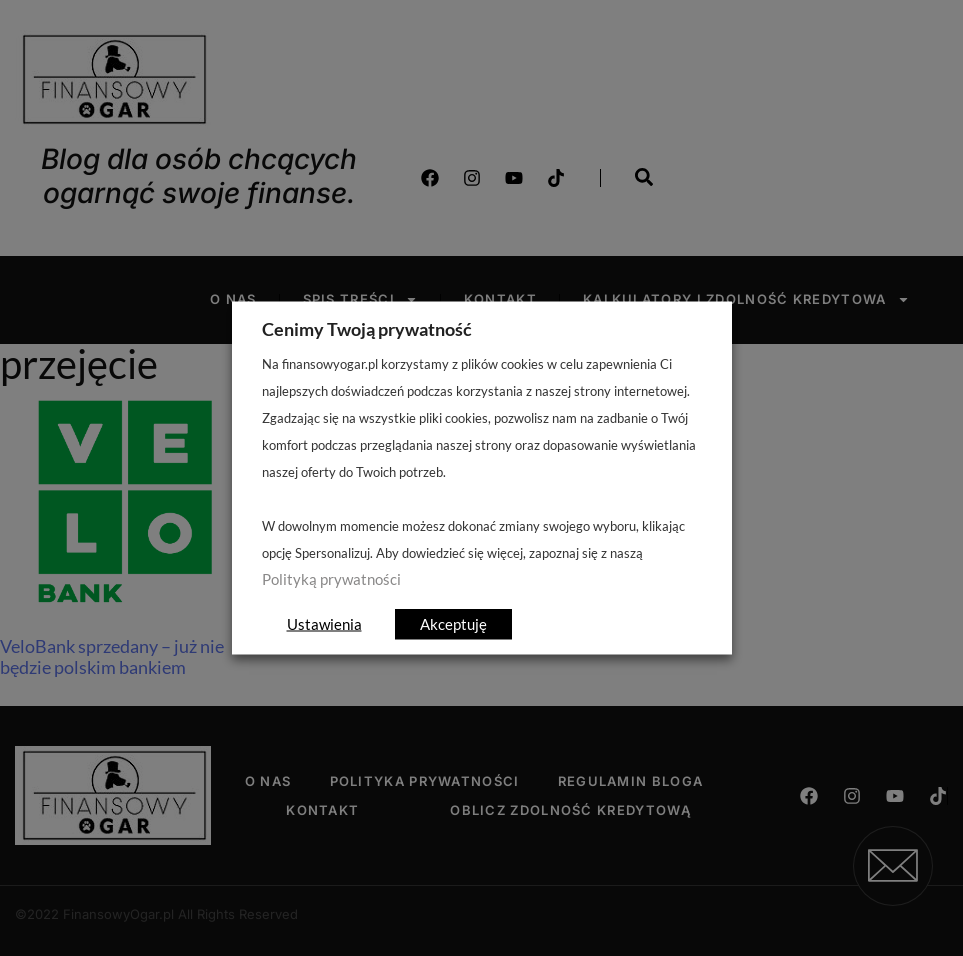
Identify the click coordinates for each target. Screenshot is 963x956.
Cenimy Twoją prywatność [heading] (367, 329)
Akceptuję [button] (453, 624)
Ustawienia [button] (324, 624)
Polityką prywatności (331, 579)
